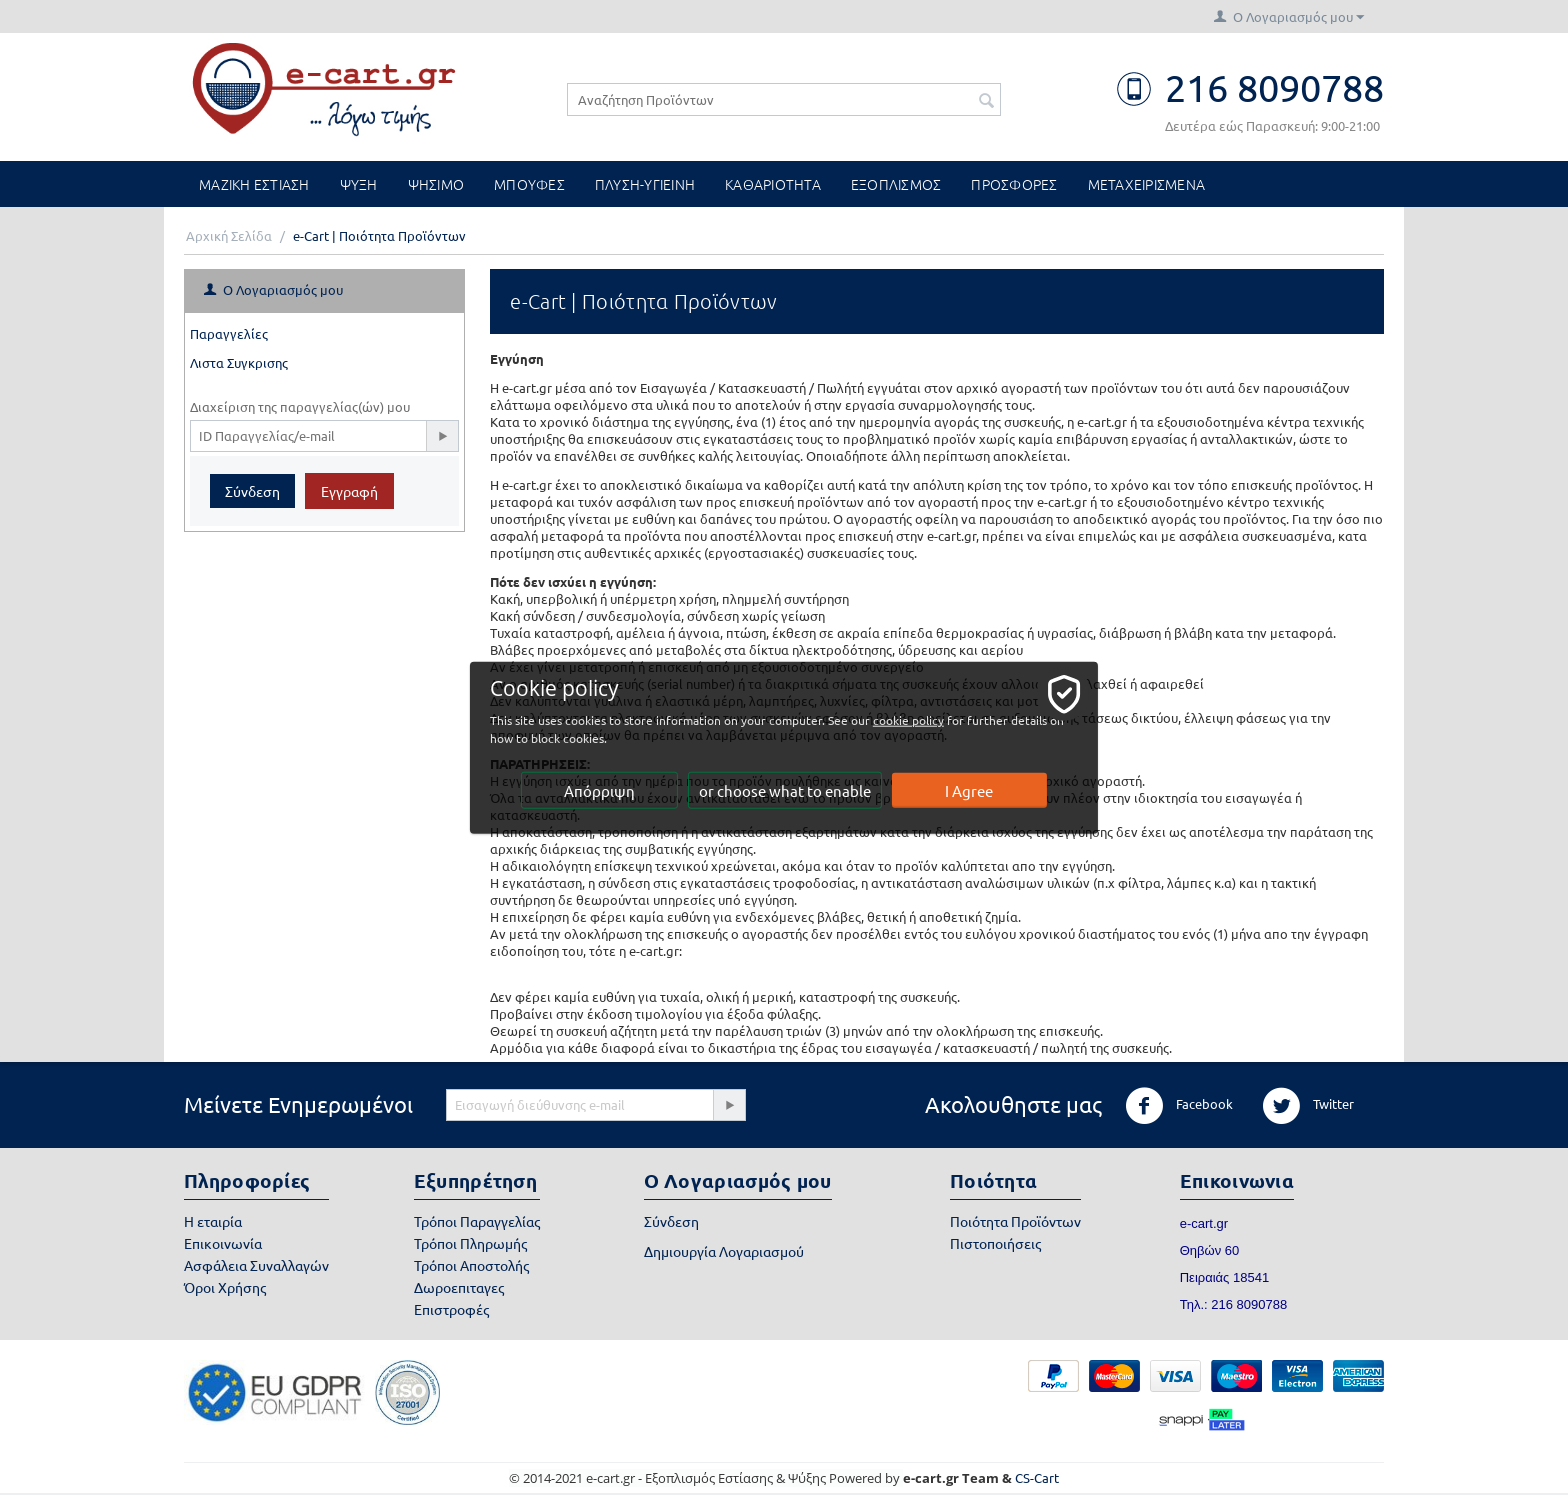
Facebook (1179, 1106)
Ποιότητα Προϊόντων (1015, 1221)
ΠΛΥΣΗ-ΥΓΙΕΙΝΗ (645, 184)
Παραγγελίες (229, 333)
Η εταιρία (213, 1221)
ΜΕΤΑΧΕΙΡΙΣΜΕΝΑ (1147, 184)
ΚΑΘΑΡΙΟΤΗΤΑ (773, 184)
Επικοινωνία (223, 1243)
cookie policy (912, 720)
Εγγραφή (349, 491)
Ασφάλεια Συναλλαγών (256, 1265)
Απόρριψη (599, 790)
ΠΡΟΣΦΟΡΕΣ (1014, 184)
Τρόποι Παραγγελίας (477, 1221)
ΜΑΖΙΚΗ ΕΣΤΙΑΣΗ (254, 184)
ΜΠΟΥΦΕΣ (529, 184)
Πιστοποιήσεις (995, 1243)
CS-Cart (1037, 1477)
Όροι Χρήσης (225, 1287)
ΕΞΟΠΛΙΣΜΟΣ (896, 184)
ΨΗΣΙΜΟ (436, 184)
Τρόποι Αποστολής (471, 1265)
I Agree (970, 790)
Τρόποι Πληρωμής (470, 1243)
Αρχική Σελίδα (229, 235)
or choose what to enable (785, 790)
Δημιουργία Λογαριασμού (724, 1251)
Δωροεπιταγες (459, 1287)
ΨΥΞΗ (359, 184)
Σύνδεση (252, 491)
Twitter (1308, 1106)
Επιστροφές (451, 1309)
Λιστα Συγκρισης (239, 362)
